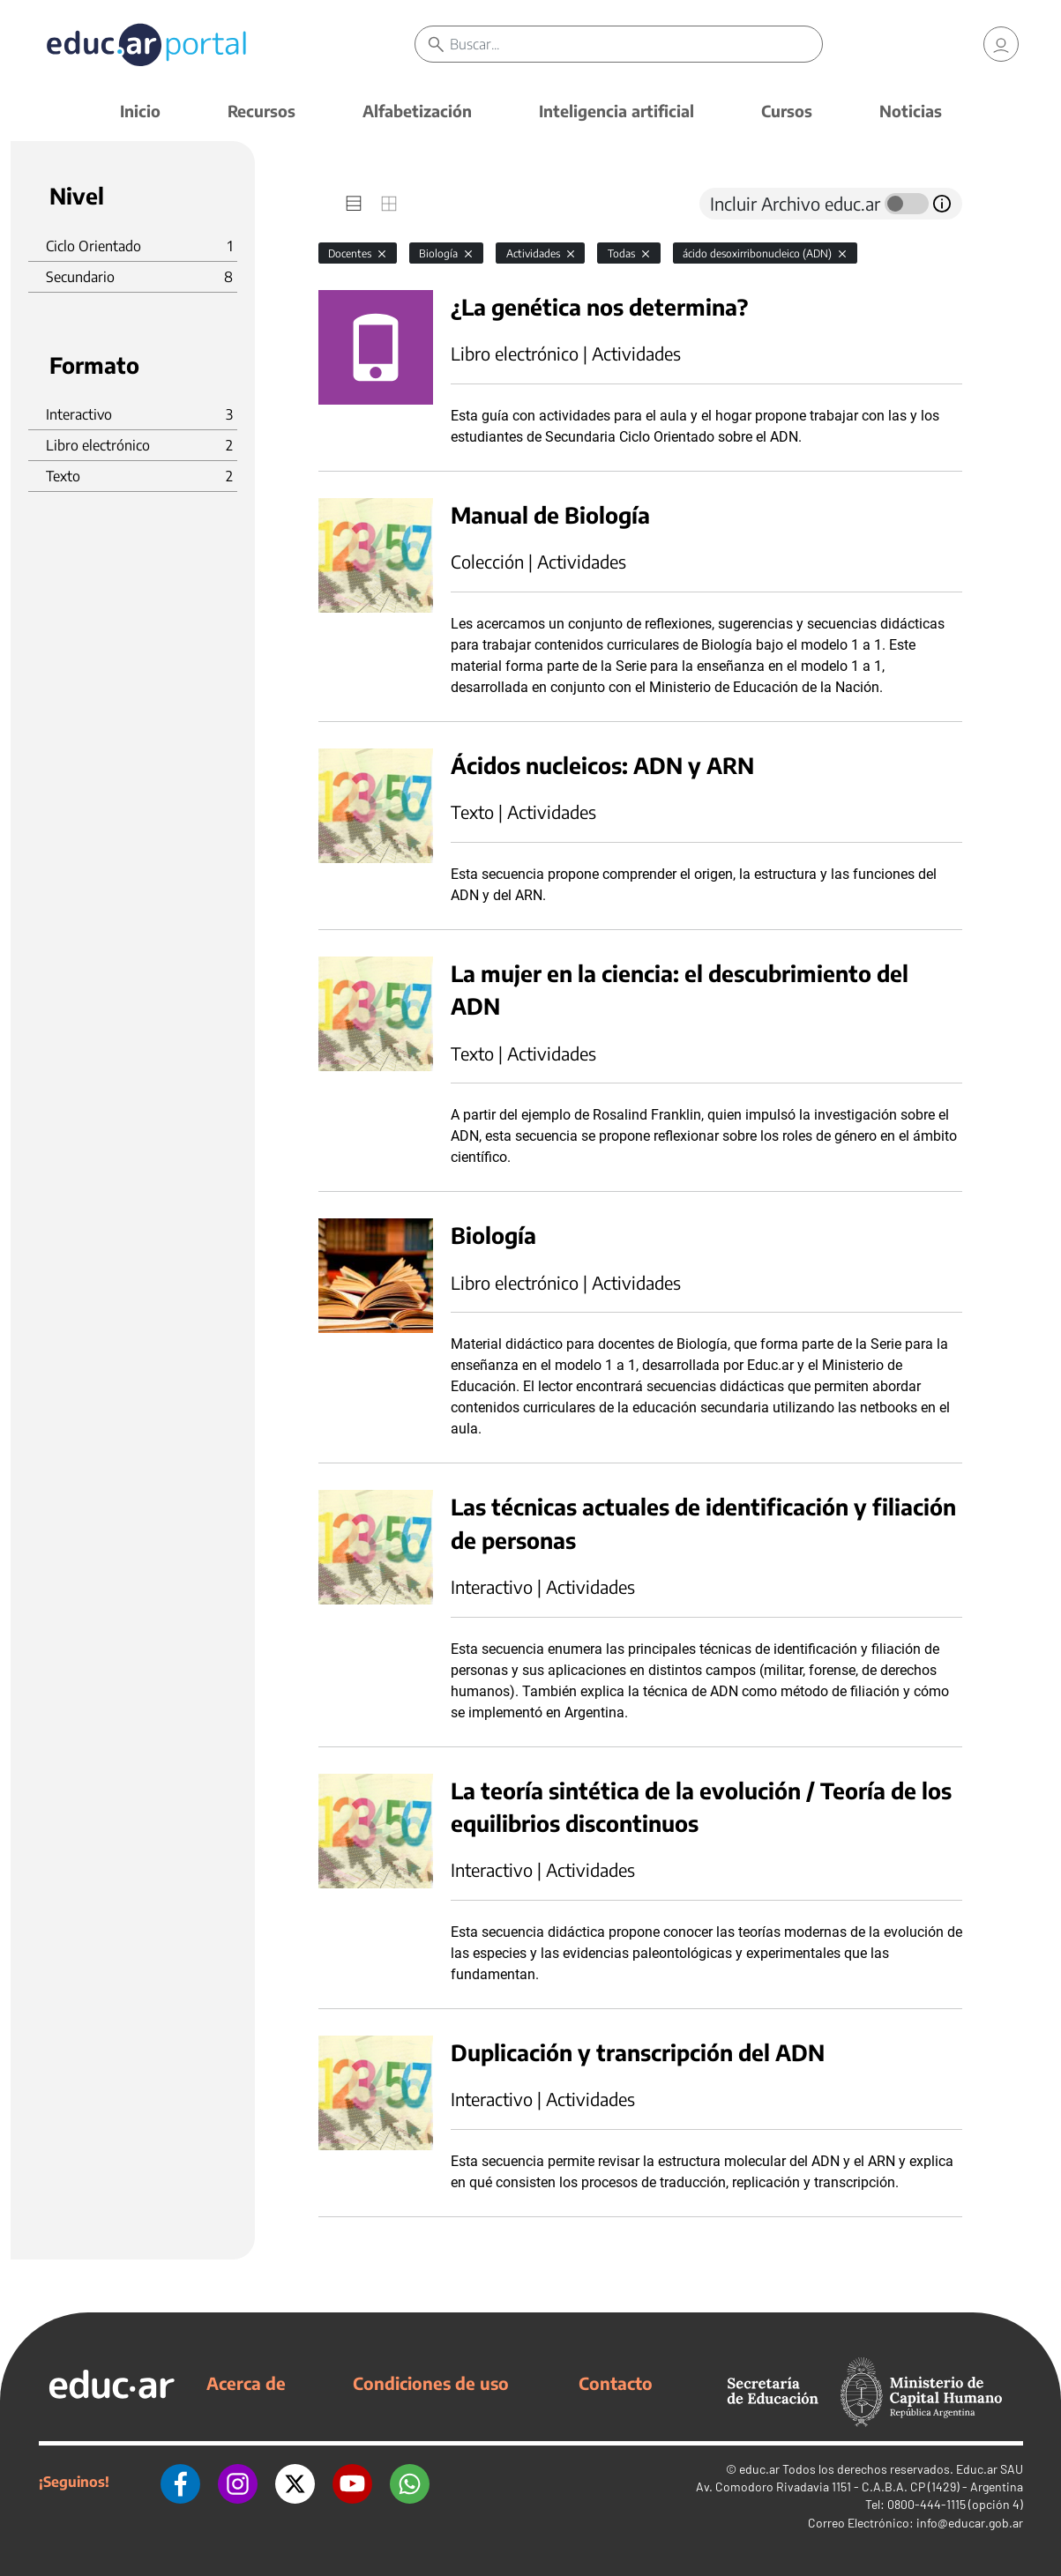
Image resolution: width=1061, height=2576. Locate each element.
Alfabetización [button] (417, 111)
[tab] (353, 203)
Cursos (786, 111)
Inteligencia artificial (616, 111)
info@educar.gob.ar (969, 2522)
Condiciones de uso (431, 2383)
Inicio (140, 111)
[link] (1001, 44)
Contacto (616, 2383)
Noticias (910, 111)
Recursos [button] (261, 111)
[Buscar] (635, 44)
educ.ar (759, 2468)
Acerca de (246, 2383)
